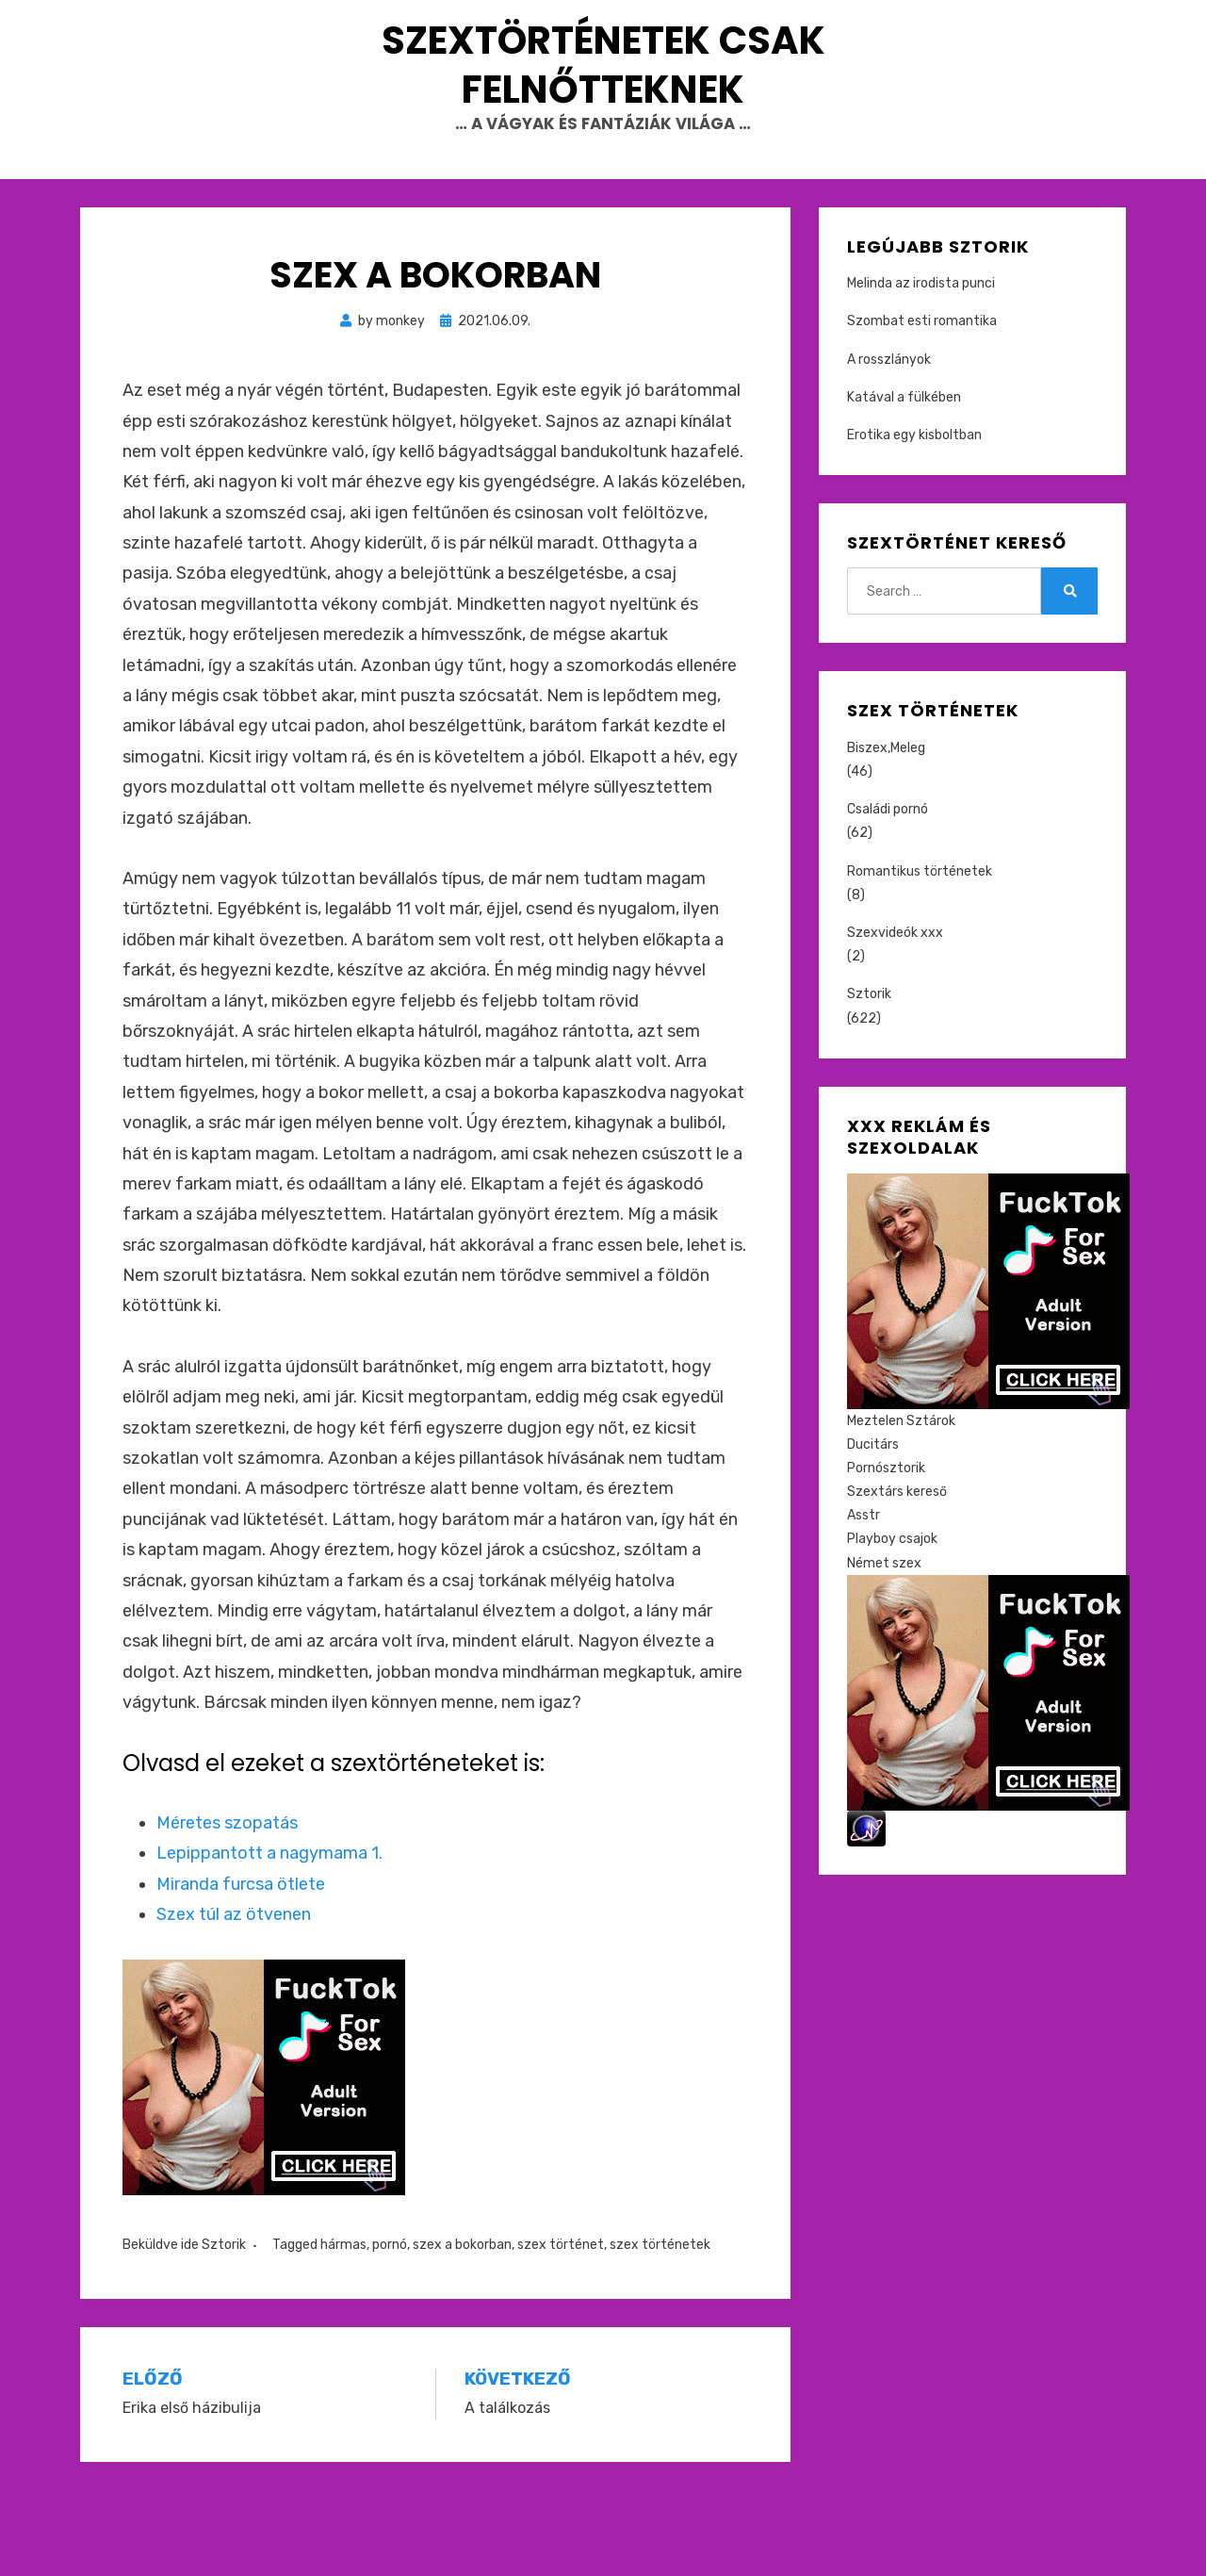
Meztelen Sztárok (901, 1506)
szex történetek (660, 2330)
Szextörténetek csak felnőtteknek (603, 106)
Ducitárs (873, 1530)
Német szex (884, 1648)
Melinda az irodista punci (921, 369)
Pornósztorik (886, 1554)
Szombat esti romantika (922, 407)
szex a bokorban (462, 2330)
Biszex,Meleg (886, 834)
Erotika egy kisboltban (914, 521)
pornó (389, 2330)
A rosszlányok (889, 444)
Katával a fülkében (904, 483)
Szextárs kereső (897, 1577)
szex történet (560, 2330)
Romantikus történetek (919, 956)
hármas (343, 2330)
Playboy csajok (892, 1624)
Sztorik (224, 2330)
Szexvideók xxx (895, 1018)
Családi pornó (887, 895)
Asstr (863, 1601)
